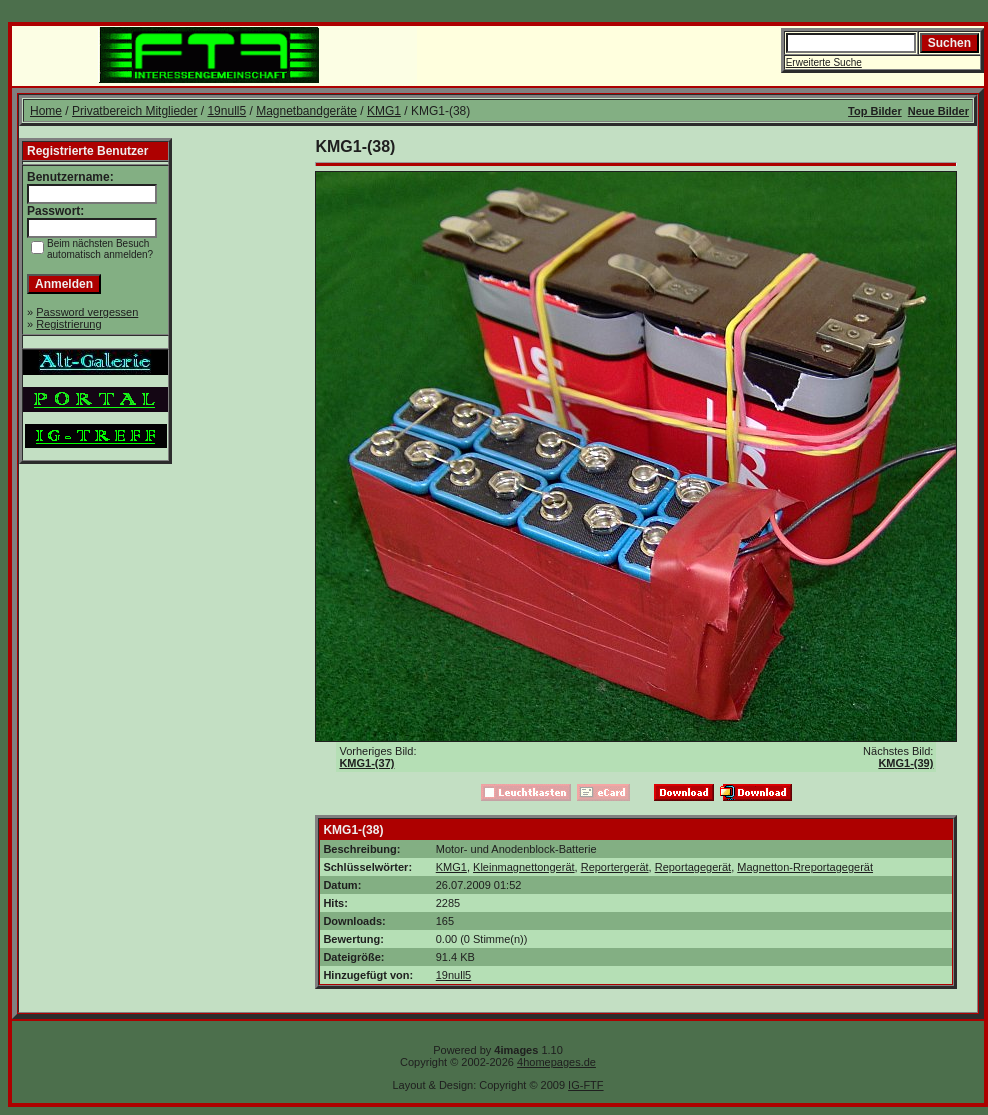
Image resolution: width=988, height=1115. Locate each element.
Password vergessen (87, 312)
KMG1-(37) (366, 763)
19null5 (226, 111)
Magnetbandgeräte (306, 111)
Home (46, 111)
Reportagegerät (693, 867)
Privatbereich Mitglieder (134, 111)
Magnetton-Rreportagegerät (805, 867)
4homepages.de (556, 1062)
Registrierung (68, 324)
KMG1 (384, 111)
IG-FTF (585, 1085)
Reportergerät (615, 867)
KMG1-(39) (905, 763)
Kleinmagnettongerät (524, 867)
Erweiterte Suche (824, 62)
